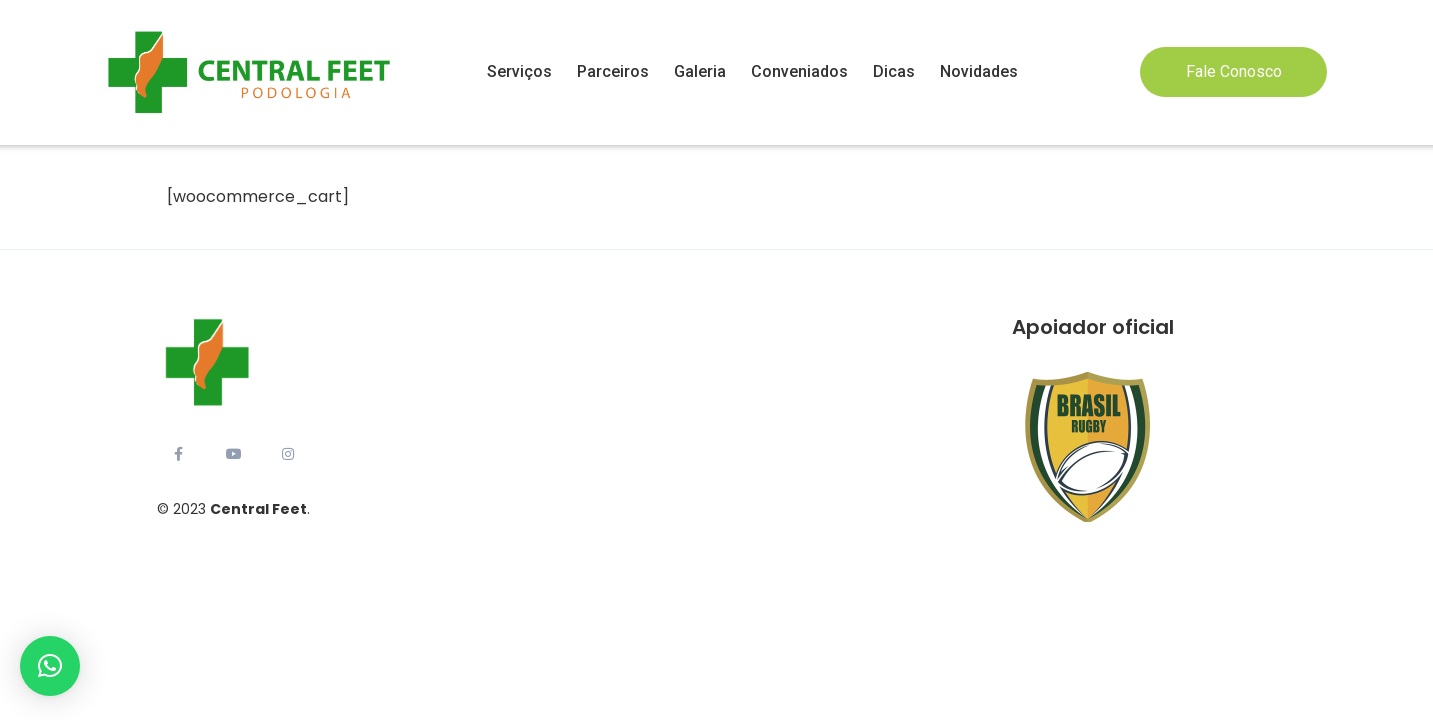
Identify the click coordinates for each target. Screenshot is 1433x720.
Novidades (979, 71)
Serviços (519, 71)
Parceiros (613, 71)
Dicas (894, 71)
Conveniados (799, 71)
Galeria (700, 71)
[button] (50, 666)
